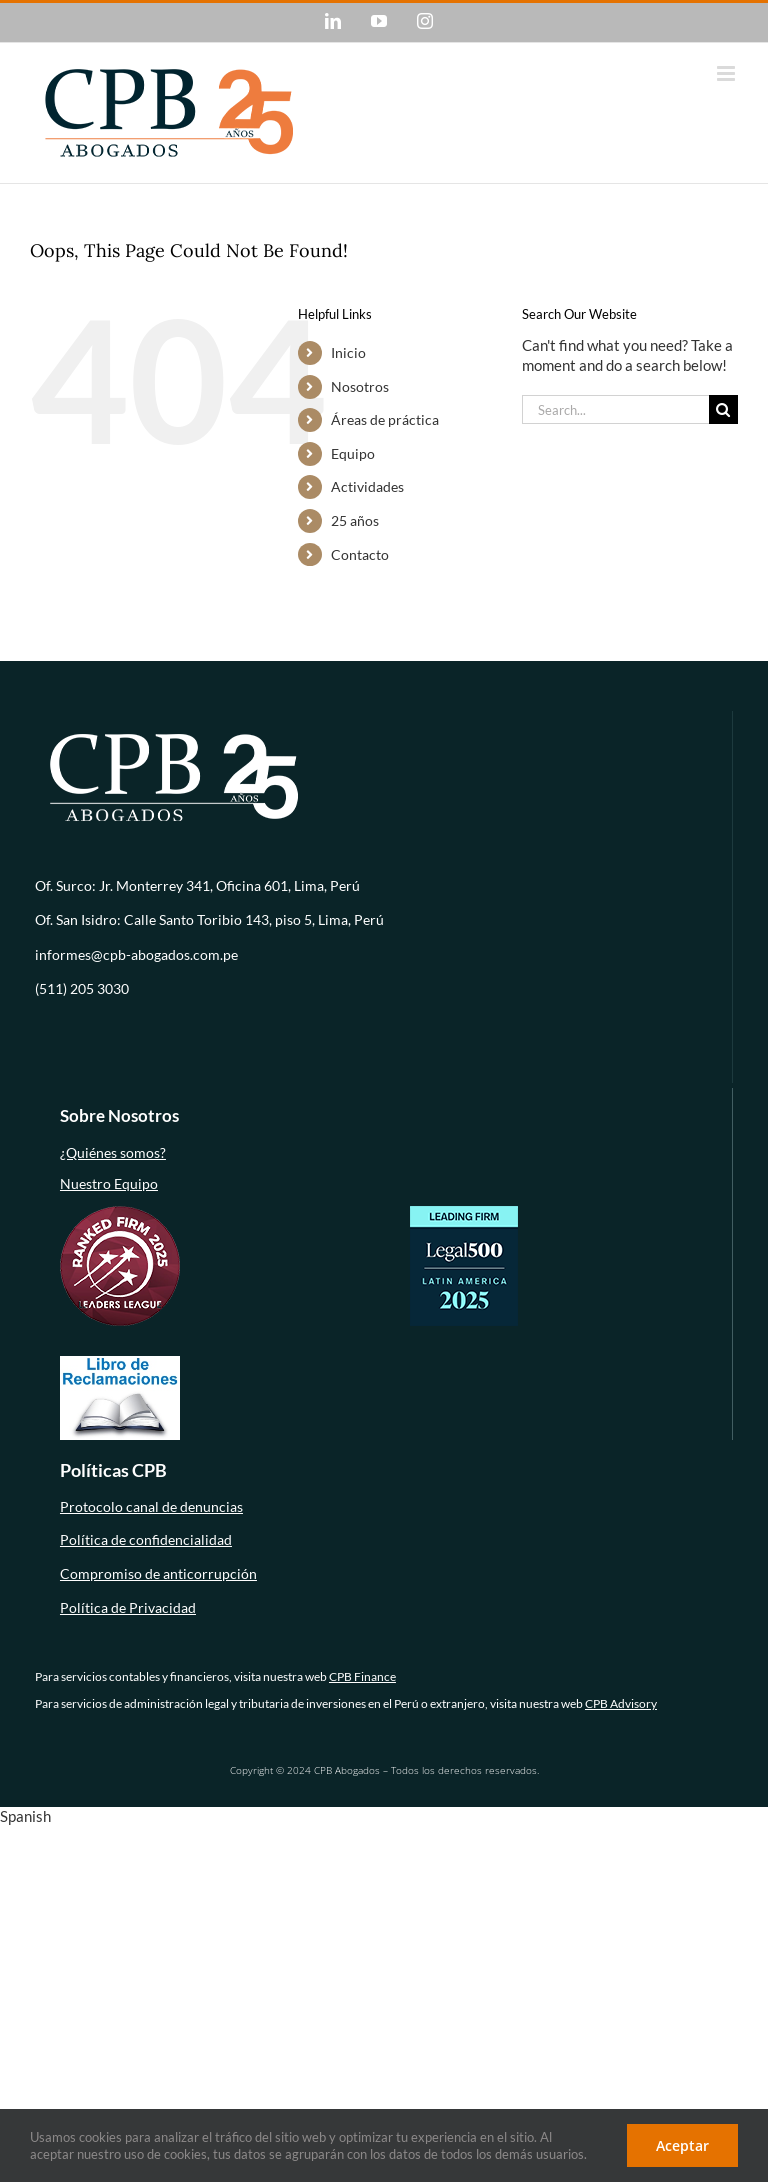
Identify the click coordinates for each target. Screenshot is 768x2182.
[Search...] (615, 409)
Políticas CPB (113, 1470)
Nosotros (360, 386)
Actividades (367, 486)
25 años (355, 520)
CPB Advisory (621, 1703)
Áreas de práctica (385, 419)
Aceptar (682, 2145)
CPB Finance (362, 1676)
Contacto (360, 554)
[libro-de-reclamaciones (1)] (120, 1362)
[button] (384, 1817)
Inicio (348, 352)
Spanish (25, 1816)
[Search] (723, 409)
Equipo (353, 453)
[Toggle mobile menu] (727, 73)
